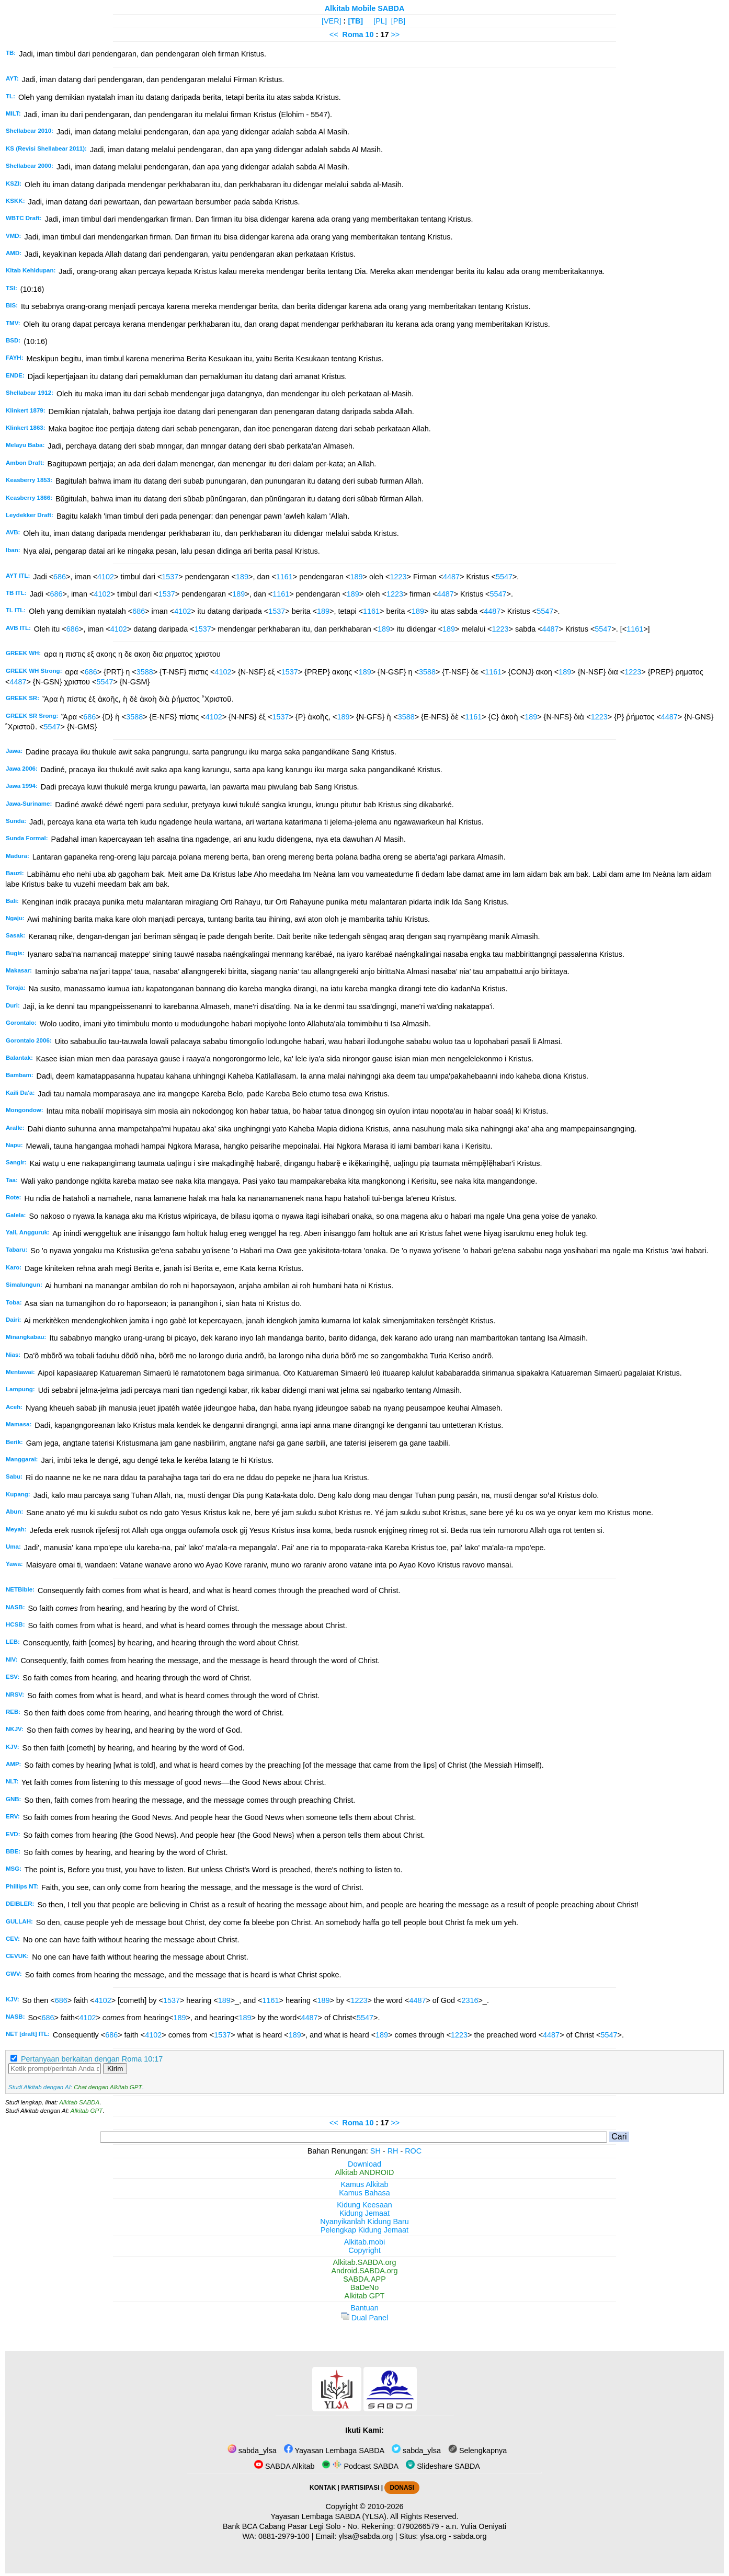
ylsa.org (433, 2536)
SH (375, 2151)
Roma (353, 34)
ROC (413, 2151)
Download (364, 2164)
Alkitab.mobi (364, 2242)
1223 (398, 577)
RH (393, 2151)
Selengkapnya (477, 2450)
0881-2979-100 (284, 2536)
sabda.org (470, 2536)
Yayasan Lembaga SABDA (334, 2450)
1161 (284, 577)
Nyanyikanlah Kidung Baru (364, 2221)
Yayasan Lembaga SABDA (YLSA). (330, 2516)
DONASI (402, 2487)
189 (242, 577)
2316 (469, 2000)
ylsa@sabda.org (365, 2536)
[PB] (398, 21)
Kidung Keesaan (364, 2205)
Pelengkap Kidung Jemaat (364, 2230)
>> (395, 34)
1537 (170, 577)
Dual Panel (364, 2318)
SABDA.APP (364, 2279)
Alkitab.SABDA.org (364, 2262)
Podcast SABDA (360, 2466)
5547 (504, 577)
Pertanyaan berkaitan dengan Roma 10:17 (92, 2059)
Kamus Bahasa (364, 2193)
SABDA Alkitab (284, 2466)
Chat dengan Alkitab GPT (108, 2087)
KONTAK (323, 2487)
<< (333, 34)
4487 (451, 577)
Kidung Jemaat (364, 2213)
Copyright (364, 2250)
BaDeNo (364, 2287)
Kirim (115, 2069)
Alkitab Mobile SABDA (365, 8)
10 (371, 34)
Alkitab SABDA (79, 2102)
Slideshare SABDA (443, 2466)
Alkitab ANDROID (364, 2172)
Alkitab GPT (86, 2111)
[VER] (331, 21)
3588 (144, 672)
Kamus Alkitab (364, 2184)
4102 (105, 577)
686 (59, 577)
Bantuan (364, 2308)
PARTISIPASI (360, 2487)
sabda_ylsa (252, 2450)
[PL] (380, 21)
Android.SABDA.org (364, 2270)
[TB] (355, 21)
